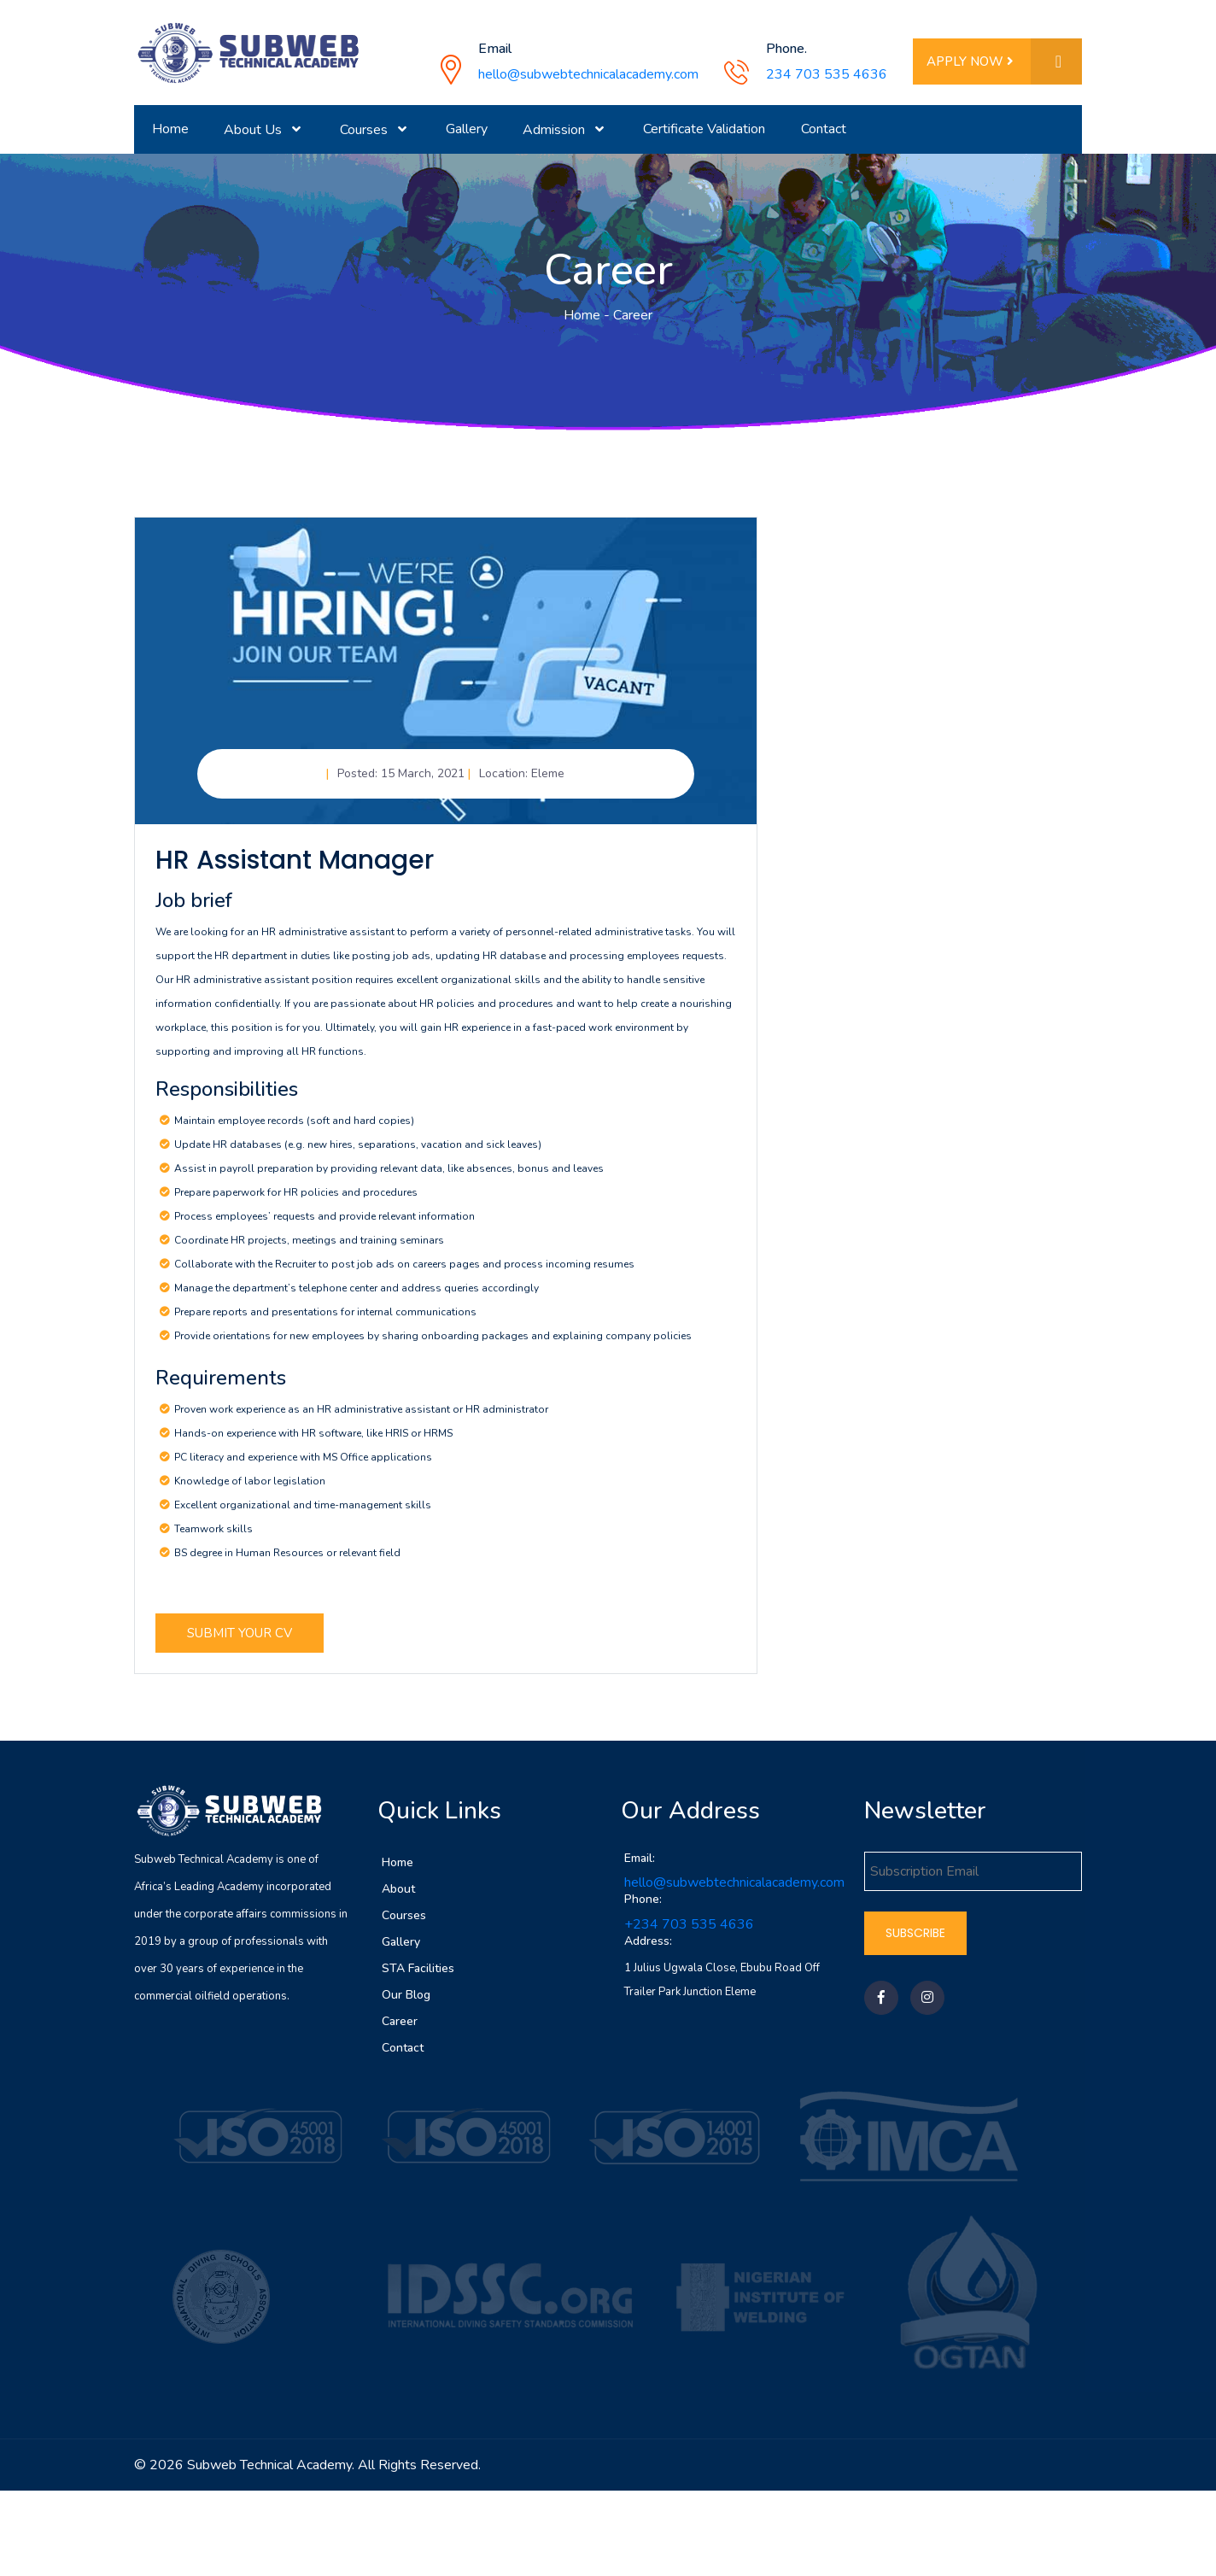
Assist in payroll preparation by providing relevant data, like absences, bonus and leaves (389, 1177)
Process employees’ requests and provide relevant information (324, 1225)
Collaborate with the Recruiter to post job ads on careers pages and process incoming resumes (404, 1272)
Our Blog (406, 2002)
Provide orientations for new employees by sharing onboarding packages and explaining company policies (433, 1344)
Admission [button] (555, 129)
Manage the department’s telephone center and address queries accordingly (356, 1296)
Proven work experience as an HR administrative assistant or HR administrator (361, 1417)
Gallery (467, 129)
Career (400, 2029)
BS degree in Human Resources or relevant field (287, 1560)
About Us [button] (254, 129)
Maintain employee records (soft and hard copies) (294, 1129)
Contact (823, 129)
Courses (404, 1923)
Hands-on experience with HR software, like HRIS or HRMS (313, 1441)
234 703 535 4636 (826, 74)
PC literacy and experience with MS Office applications (303, 1465)
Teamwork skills (213, 1536)
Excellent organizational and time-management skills (302, 1512)
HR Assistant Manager (294, 869)
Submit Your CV (239, 1640)
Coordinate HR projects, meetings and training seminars (309, 1249)
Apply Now (1004, 61)
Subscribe (915, 1940)
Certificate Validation (704, 129)
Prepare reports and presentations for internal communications (325, 1320)
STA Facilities (418, 1976)
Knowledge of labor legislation (249, 1489)
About (398, 1896)
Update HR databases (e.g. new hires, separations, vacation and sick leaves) (357, 1153)
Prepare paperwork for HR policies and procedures (296, 1201)
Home (170, 129)
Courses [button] (365, 129)
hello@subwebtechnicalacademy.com (588, 74)
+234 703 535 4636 (689, 1932)
